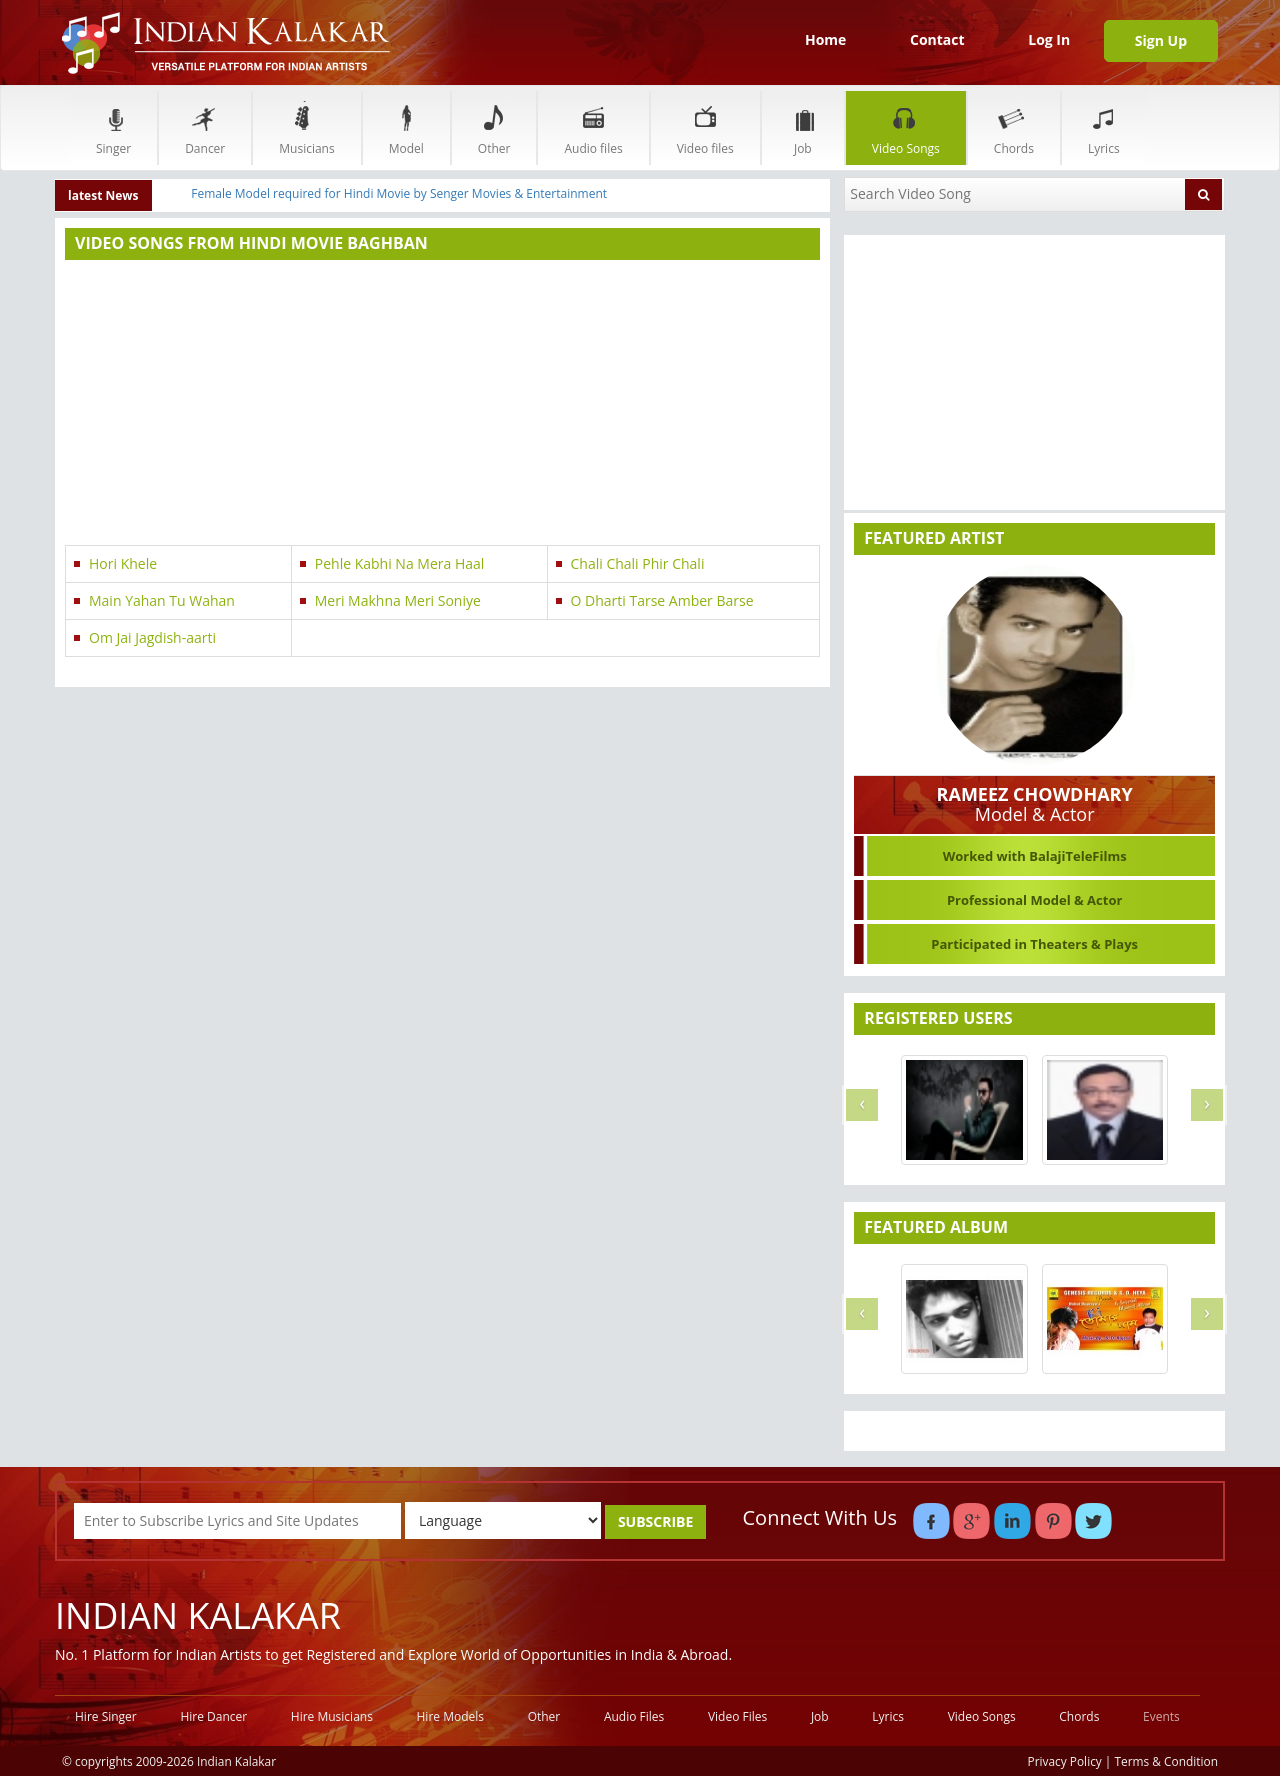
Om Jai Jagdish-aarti (152, 637)
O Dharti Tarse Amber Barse (662, 600)
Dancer (205, 127)
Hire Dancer (213, 1716)
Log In (1049, 39)
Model (406, 127)
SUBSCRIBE (655, 1521)
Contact (937, 39)
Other (494, 127)
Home (825, 39)
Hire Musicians (332, 1716)
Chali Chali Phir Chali (638, 563)
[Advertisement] (442, 405)
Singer (113, 127)
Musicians (306, 127)
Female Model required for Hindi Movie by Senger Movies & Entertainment (399, 193)
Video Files (737, 1716)
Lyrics (1104, 127)
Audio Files (634, 1716)
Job (803, 127)
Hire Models (450, 1716)
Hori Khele (123, 563)
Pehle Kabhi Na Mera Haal (400, 563)
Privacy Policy (1065, 1761)
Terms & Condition (1167, 1761)
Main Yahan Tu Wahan (162, 600)
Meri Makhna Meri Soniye (398, 600)
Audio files (593, 127)
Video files (705, 127)
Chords (1014, 127)
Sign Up (1161, 40)
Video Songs (906, 127)
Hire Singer (106, 1716)
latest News (103, 195)
